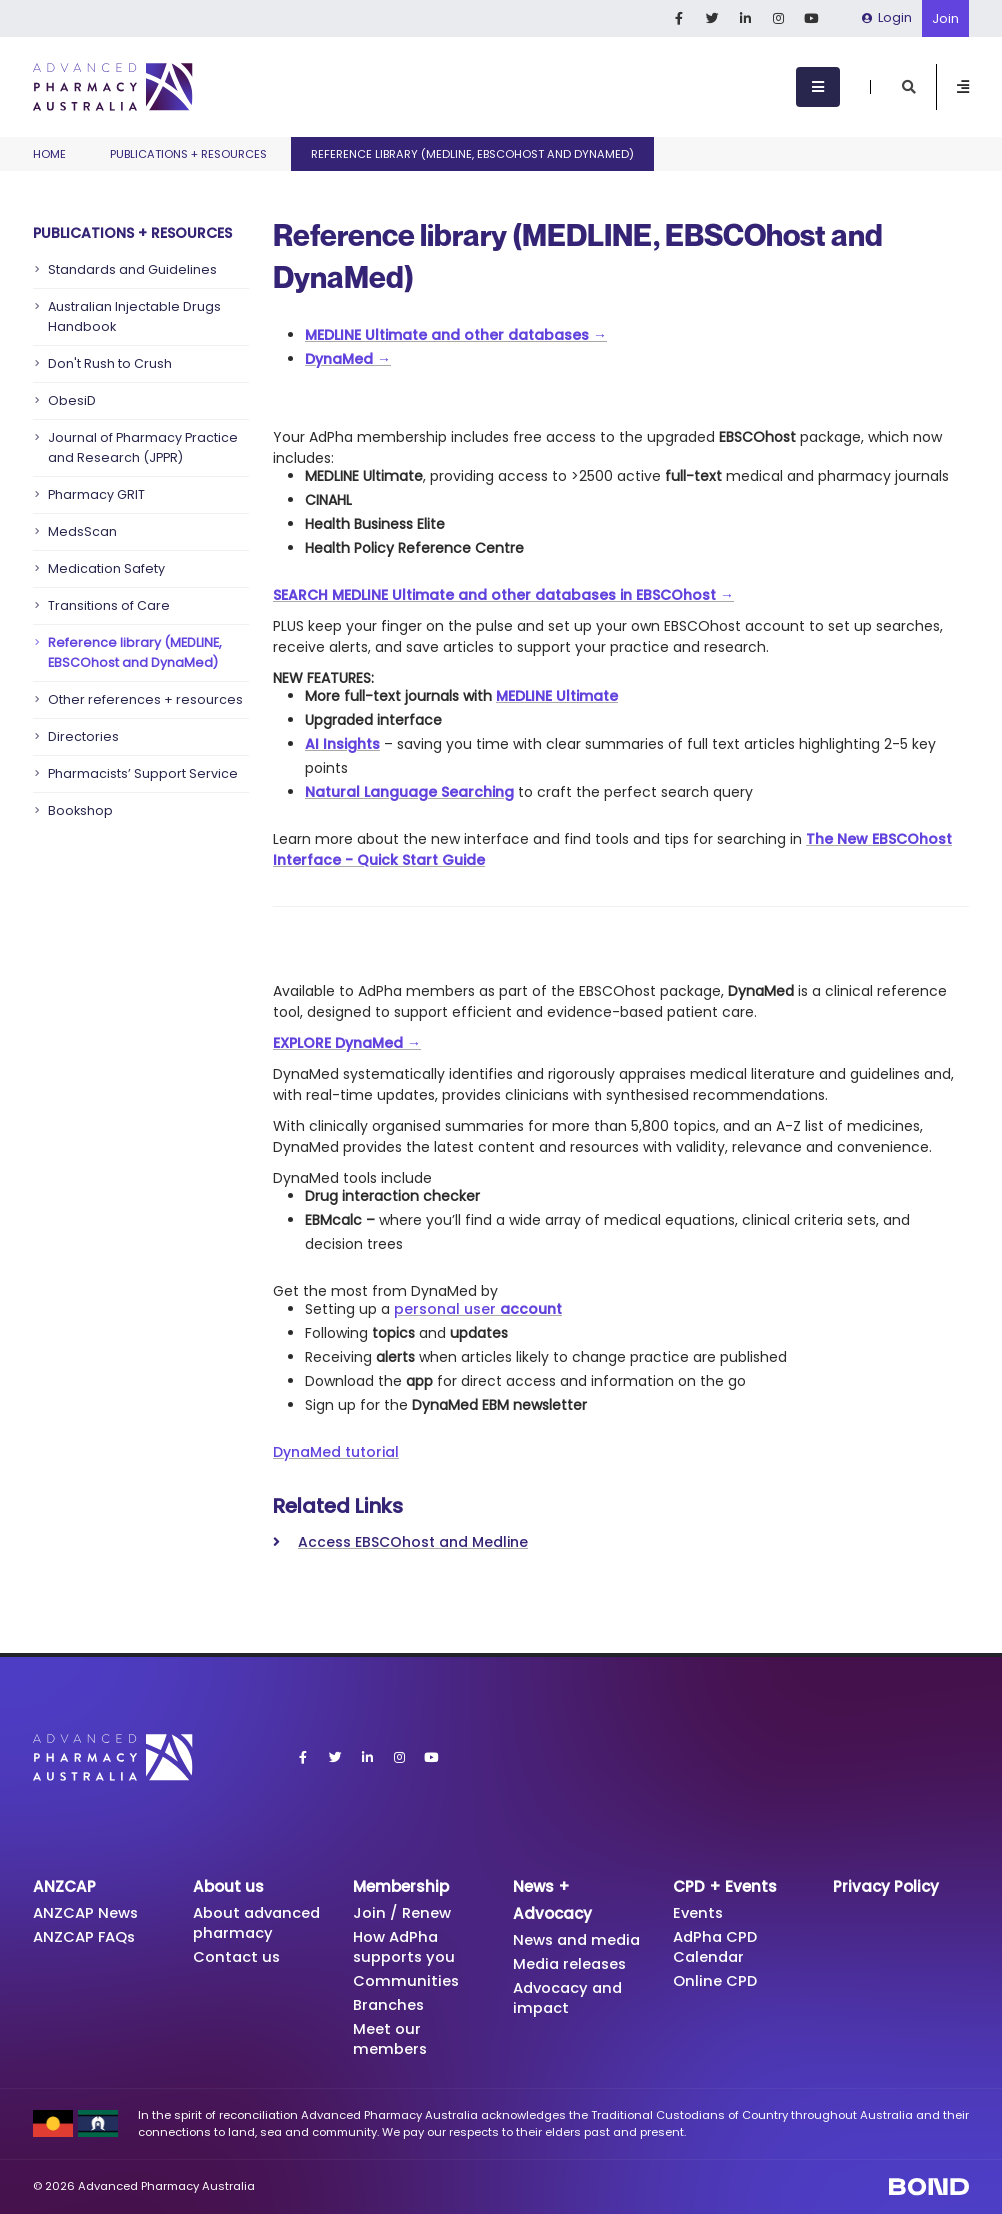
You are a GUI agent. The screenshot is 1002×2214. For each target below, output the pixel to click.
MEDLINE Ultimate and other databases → (456, 335)
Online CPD (715, 1980)
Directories (83, 736)
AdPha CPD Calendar (717, 1946)
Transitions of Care (109, 605)
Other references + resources (145, 699)
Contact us (237, 1956)
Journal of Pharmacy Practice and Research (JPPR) (143, 447)
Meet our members (390, 2038)
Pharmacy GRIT (96, 494)
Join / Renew (402, 1912)
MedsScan (82, 531)
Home (49, 154)
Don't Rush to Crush (110, 363)
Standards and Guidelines (132, 269)
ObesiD (72, 400)
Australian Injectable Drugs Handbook (134, 316)
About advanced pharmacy (259, 1922)
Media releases (572, 1963)
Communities (406, 1980)
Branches (389, 2004)
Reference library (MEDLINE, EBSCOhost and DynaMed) (135, 652)
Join (945, 18)
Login (887, 17)
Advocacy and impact (570, 1997)
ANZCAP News (87, 1912)
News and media (579, 1939)
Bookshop (80, 810)
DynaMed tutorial (336, 1452)
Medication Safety (106, 568)
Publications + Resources (188, 154)
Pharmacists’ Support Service (143, 773)
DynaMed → (348, 359)
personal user (478, 1309)
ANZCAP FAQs (86, 1936)
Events (699, 1912)
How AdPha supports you (405, 1946)
